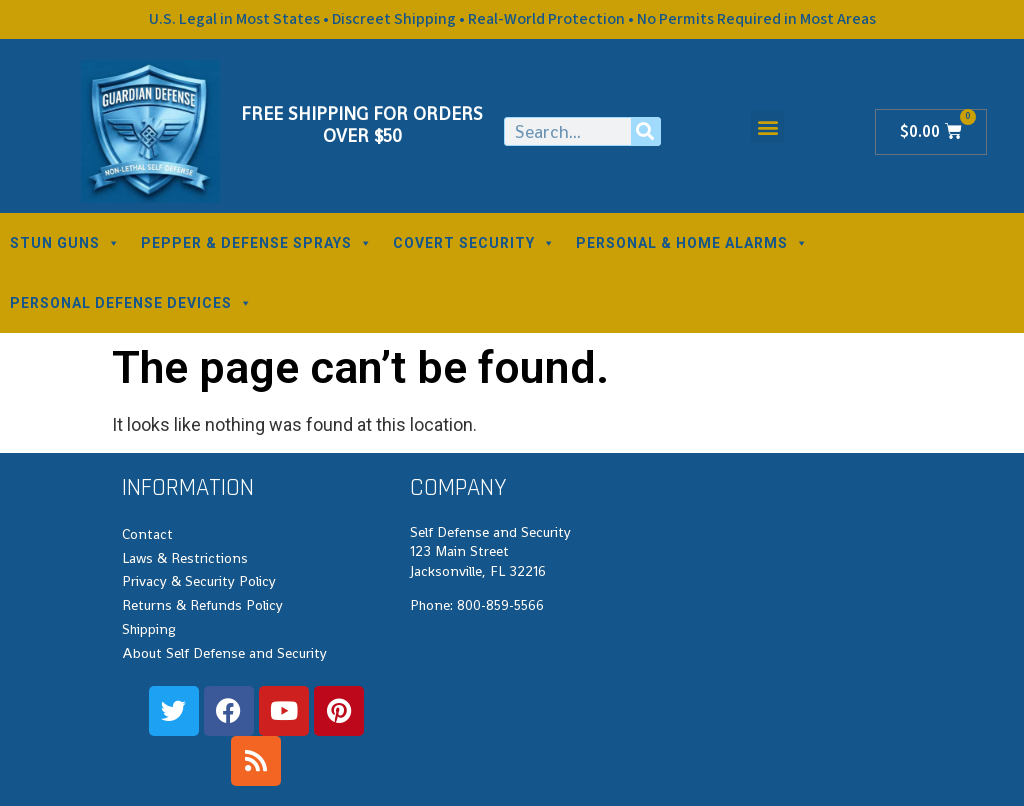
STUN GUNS (65, 243)
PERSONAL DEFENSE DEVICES (131, 303)
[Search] (645, 131)
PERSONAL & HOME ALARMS (692, 243)
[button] (767, 126)
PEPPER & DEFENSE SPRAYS (257, 243)
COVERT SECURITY (474, 243)
